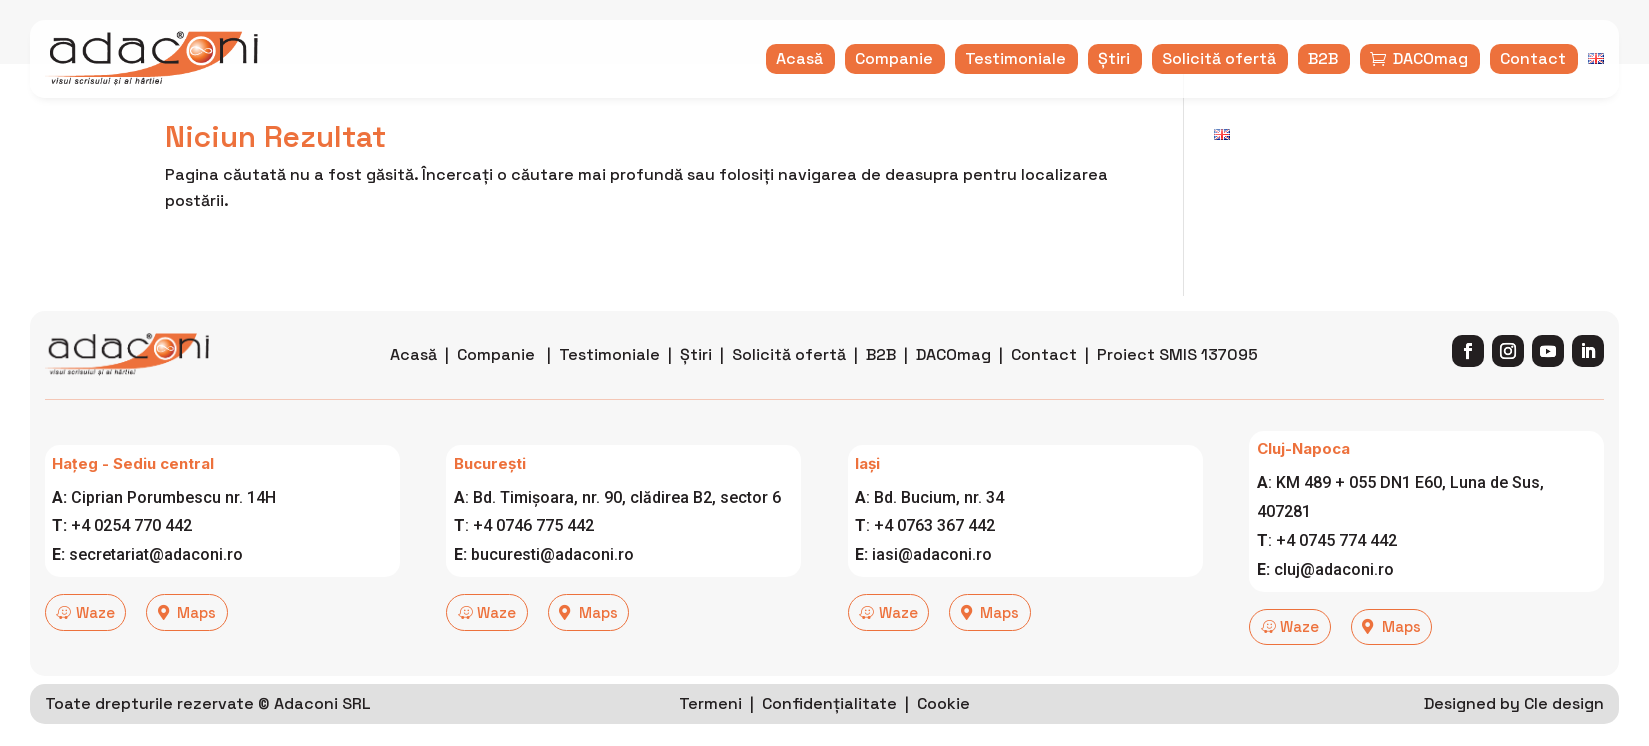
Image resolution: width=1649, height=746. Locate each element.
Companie (496, 388)
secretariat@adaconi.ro (156, 588)
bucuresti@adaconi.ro (552, 588)
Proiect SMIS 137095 (1177, 388)
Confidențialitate (829, 730)
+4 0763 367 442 (934, 559)
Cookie (943, 730)
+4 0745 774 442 (1336, 573)
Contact (1044, 388)
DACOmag (953, 388)
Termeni (710, 730)
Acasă (413, 388)
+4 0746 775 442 (533, 559)
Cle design (1564, 730)
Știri (696, 388)
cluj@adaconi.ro (1334, 602)
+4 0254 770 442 (131, 559)
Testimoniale (609, 388)
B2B (881, 388)
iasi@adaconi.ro (932, 588)
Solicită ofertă (789, 388)
